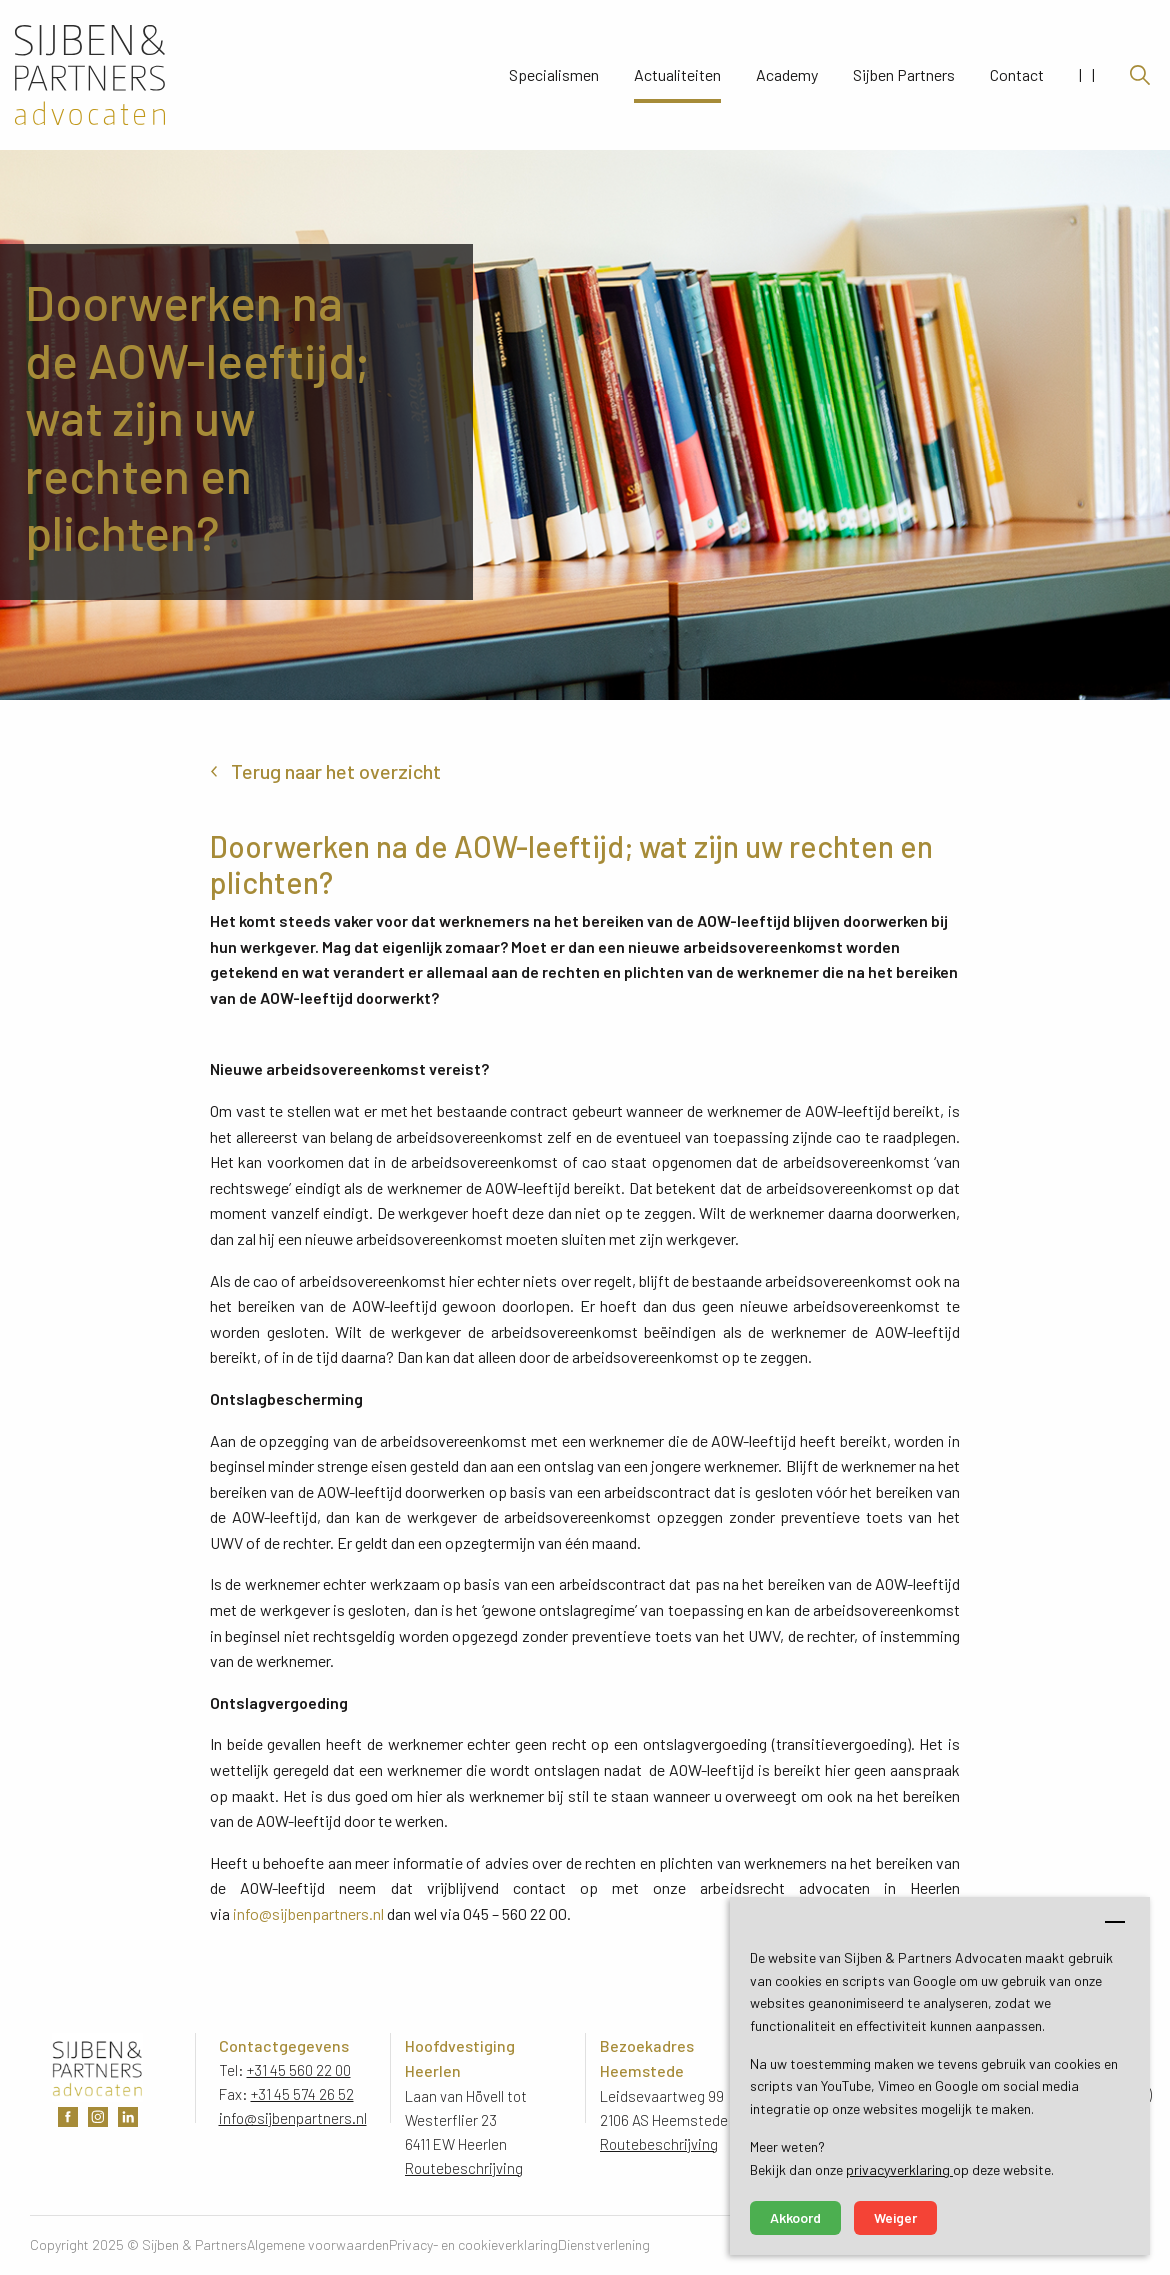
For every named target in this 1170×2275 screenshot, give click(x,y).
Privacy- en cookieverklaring (473, 2244)
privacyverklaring (899, 2169)
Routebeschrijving (464, 2168)
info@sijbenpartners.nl (308, 1913)
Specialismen (554, 75)
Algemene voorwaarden (318, 2244)
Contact (1017, 75)
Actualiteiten (677, 75)
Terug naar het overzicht (336, 771)
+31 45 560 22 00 (299, 2070)
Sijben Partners (904, 75)
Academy (787, 75)
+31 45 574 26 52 (302, 2094)
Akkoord (795, 2217)
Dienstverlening (604, 2244)
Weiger (895, 2217)
